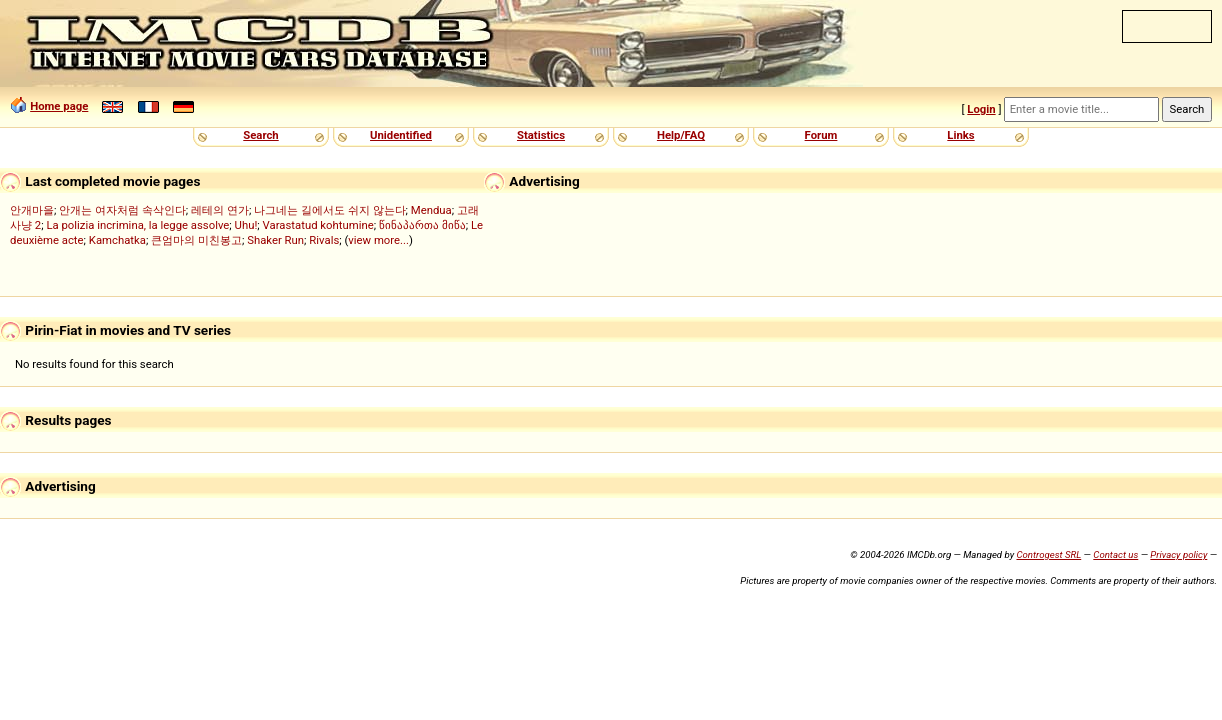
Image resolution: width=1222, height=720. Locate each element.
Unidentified (401, 135)
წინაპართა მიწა (422, 225)
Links (960, 135)
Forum (821, 135)
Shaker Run (275, 240)
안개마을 (32, 210)
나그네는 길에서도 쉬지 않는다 (329, 210)
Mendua (431, 210)
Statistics (541, 135)
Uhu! (246, 225)
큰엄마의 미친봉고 (196, 240)
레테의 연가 (220, 210)
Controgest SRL (1048, 554)
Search (260, 135)
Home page (59, 106)
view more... (378, 240)
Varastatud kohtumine (318, 225)
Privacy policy (1178, 554)
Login (981, 109)
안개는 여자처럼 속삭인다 (122, 210)
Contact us (1115, 554)
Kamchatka (117, 240)
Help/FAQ (681, 135)
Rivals (324, 240)
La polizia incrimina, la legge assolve (137, 225)
